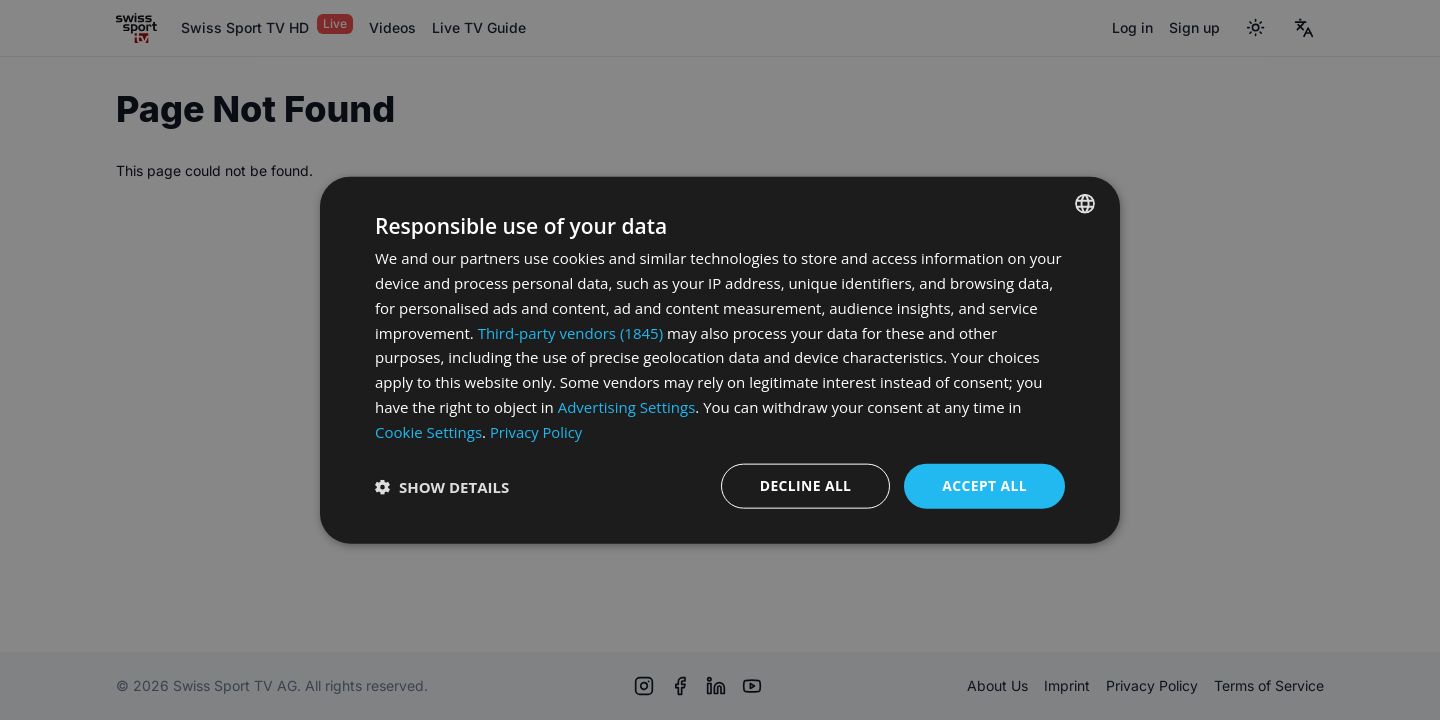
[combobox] (1085, 203)
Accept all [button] (984, 485)
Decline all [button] (804, 485)
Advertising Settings (627, 406)
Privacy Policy (537, 431)
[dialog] (720, 359)
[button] (442, 486)
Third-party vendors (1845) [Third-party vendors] (570, 332)
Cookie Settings (428, 431)
